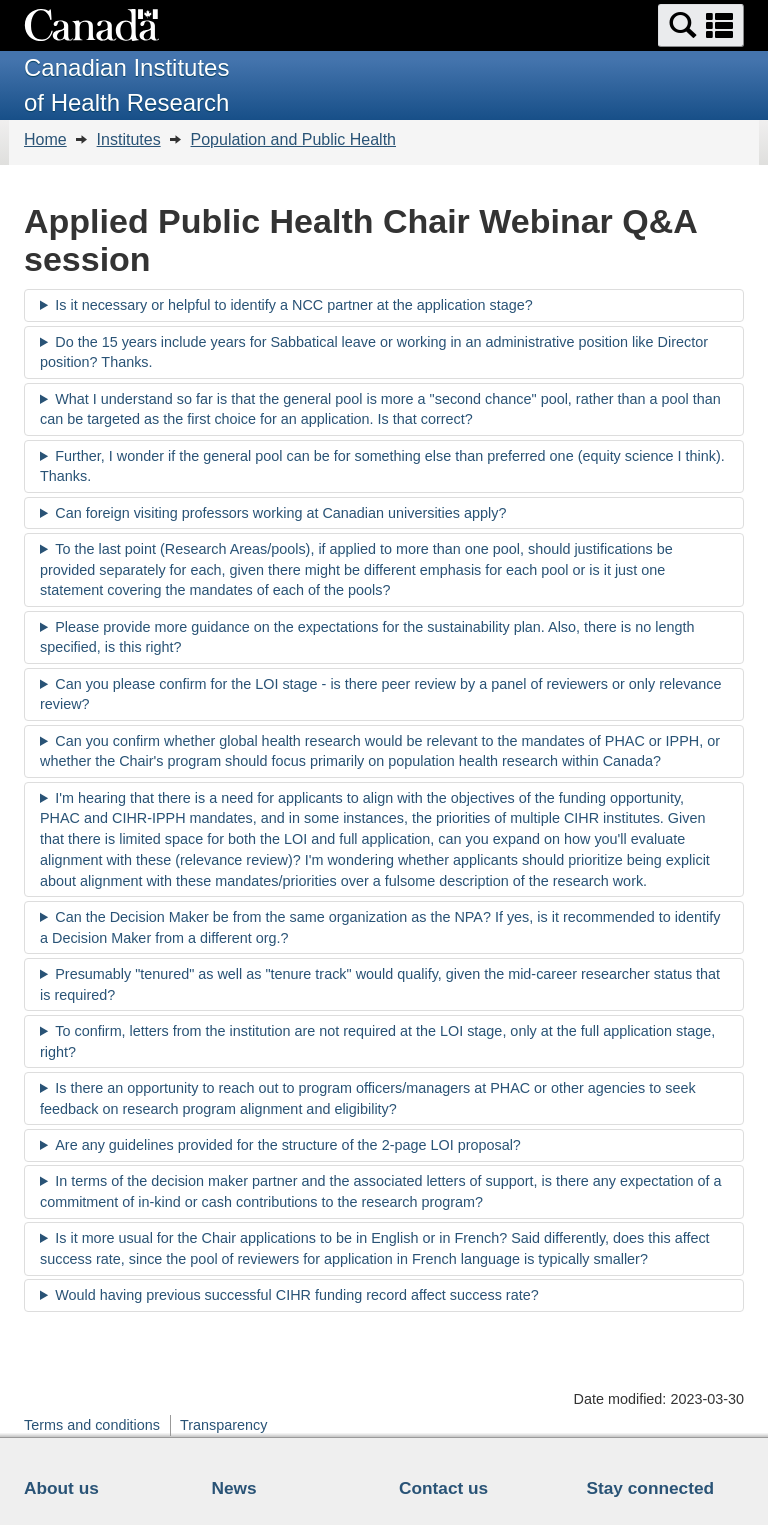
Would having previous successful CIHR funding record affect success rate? (296, 1295)
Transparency (223, 1425)
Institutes (129, 139)
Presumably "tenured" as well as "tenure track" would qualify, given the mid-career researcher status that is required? (380, 984)
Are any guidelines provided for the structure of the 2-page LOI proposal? (288, 1145)
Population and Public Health (293, 139)
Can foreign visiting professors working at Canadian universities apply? (280, 513)
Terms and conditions (92, 1425)
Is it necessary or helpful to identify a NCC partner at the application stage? (294, 305)
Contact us (443, 1488)
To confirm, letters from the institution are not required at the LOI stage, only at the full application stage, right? (377, 1041)
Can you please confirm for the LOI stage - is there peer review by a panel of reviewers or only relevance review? (381, 694)
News (234, 1488)
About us (61, 1488)
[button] (701, 25)
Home (45, 139)
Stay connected (651, 1488)
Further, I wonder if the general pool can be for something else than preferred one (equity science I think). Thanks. (382, 466)
